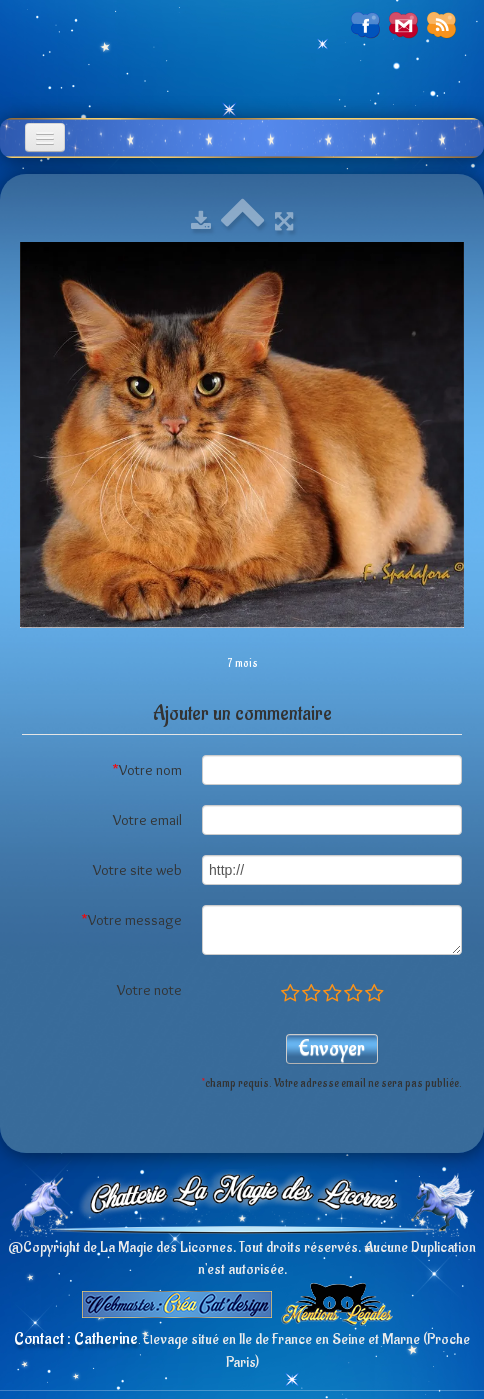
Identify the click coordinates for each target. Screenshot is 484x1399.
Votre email (147, 820)
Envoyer (332, 1048)
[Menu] (45, 137)
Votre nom (147, 770)
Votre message (131, 920)
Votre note (149, 990)
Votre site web (137, 870)
